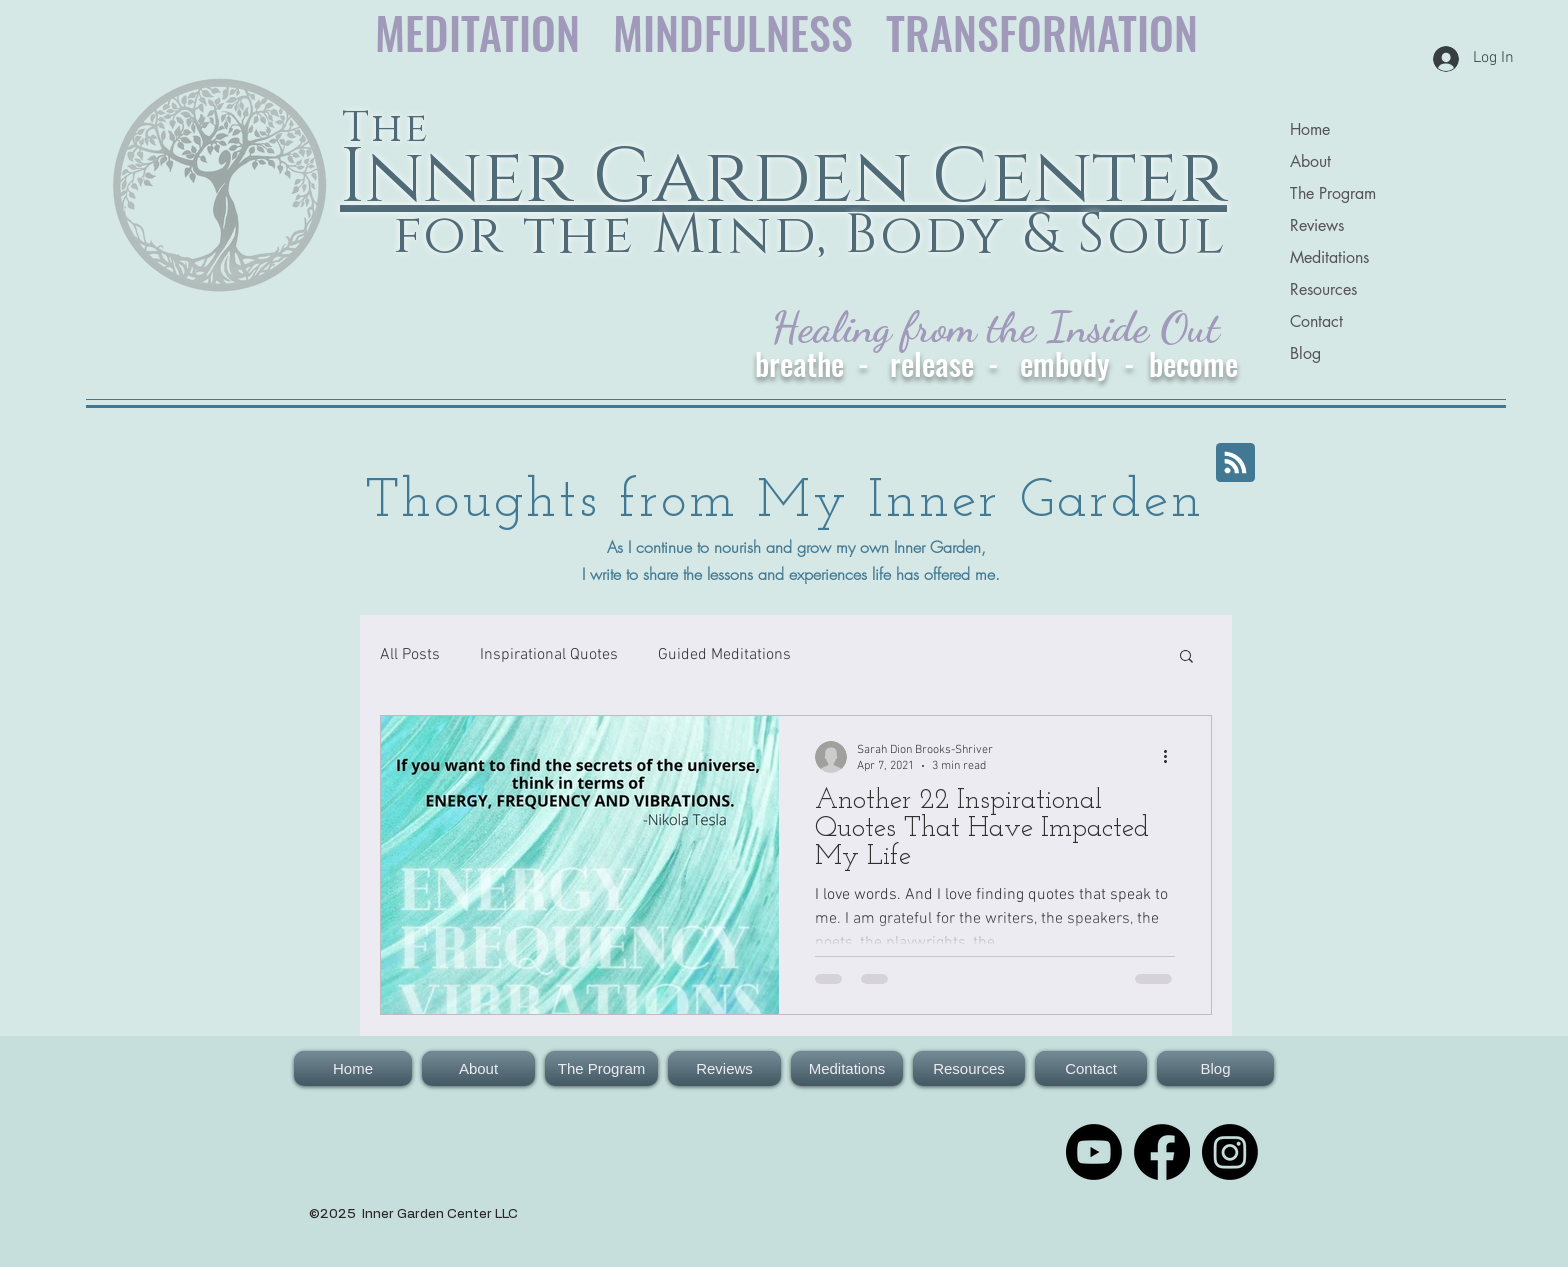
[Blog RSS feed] (1235, 463)
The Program (1333, 193)
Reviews (1317, 225)
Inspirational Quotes (549, 655)
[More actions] (1172, 757)
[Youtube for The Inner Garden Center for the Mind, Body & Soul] (1094, 1152)
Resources (1323, 289)
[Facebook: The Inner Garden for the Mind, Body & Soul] (1162, 1152)
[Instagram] (1230, 1152)
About (1310, 161)
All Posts (410, 655)
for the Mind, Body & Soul (801, 235)
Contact (1316, 321)
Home (1310, 129)
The (385, 128)
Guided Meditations (724, 655)
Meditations (1329, 257)
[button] (1186, 657)
